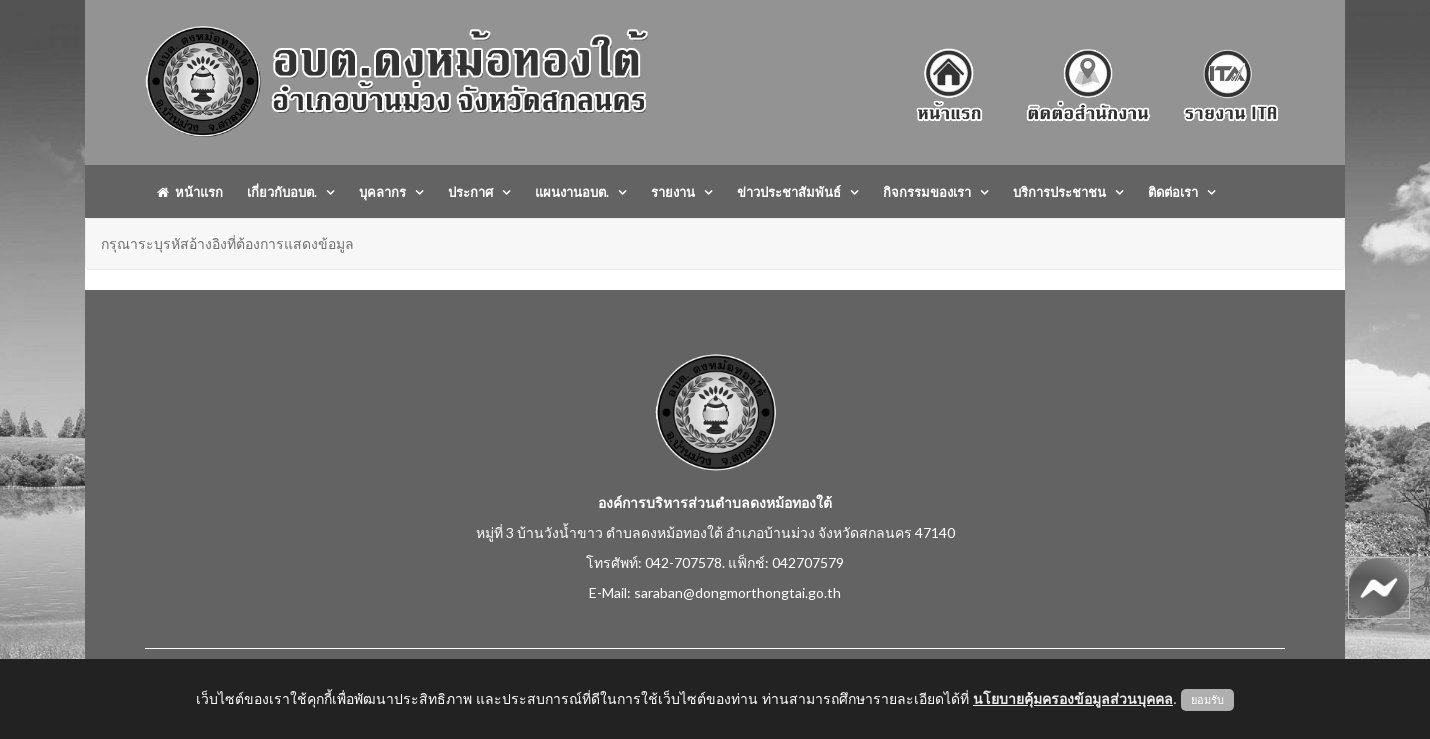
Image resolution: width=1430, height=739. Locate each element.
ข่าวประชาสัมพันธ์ (789, 192)
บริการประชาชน (1059, 192)
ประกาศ (470, 192)
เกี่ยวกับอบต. (282, 192)
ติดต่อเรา (1173, 192)
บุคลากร (382, 192)
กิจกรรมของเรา (927, 192)
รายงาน (673, 192)
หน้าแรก (190, 192)
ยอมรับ (1207, 700)
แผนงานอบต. (572, 192)
